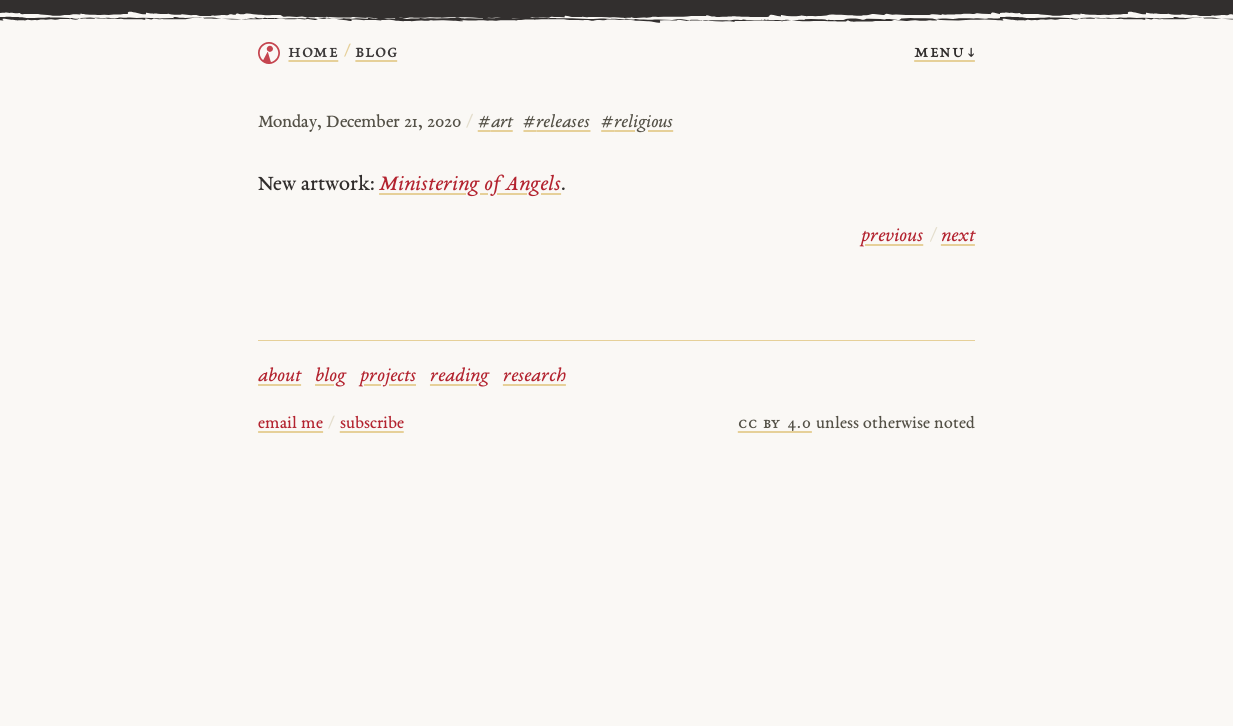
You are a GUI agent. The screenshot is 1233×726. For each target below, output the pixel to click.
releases (556, 122)
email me (290, 424)
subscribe (372, 424)
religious (637, 122)
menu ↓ (944, 52)
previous (892, 236)
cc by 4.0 (775, 424)
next (958, 236)
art (495, 122)
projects (388, 376)
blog (330, 376)
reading (459, 376)
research (534, 376)
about (279, 376)
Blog (376, 52)
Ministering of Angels (470, 185)
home (313, 52)
